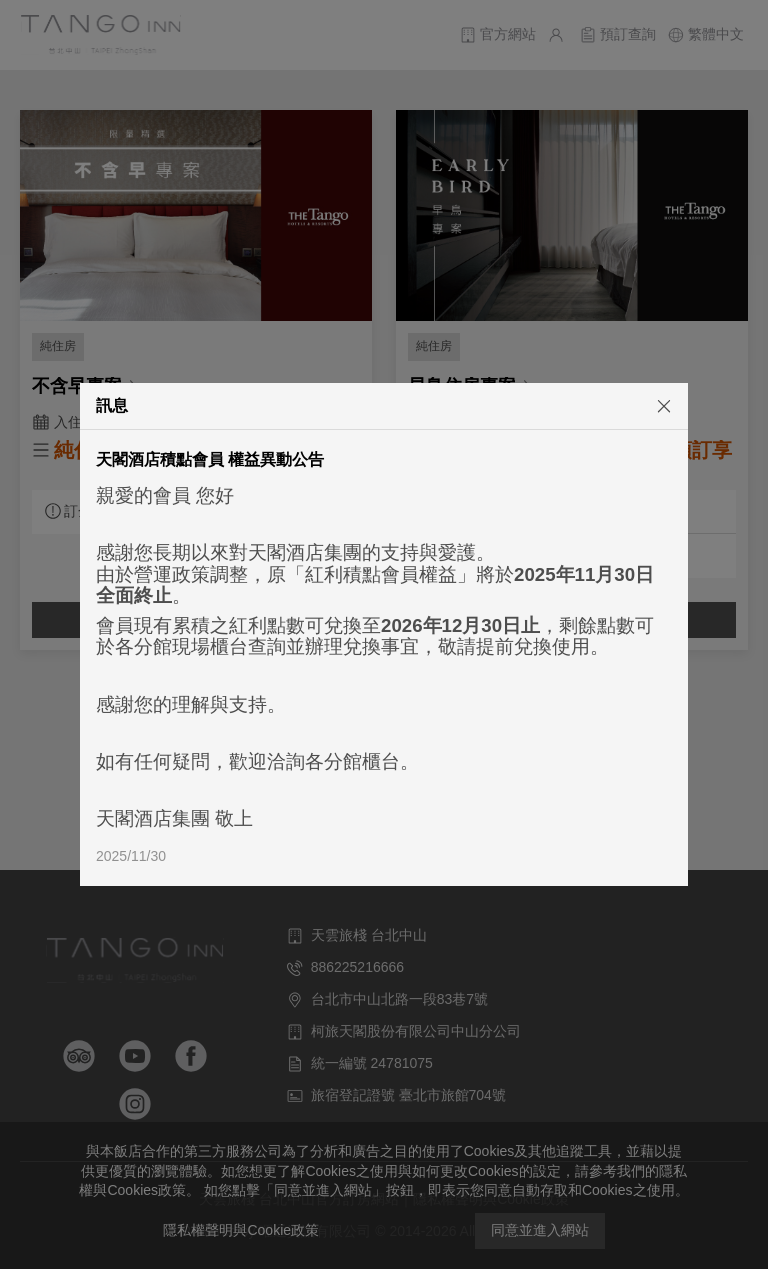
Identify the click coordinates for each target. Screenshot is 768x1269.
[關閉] (643, 405)
